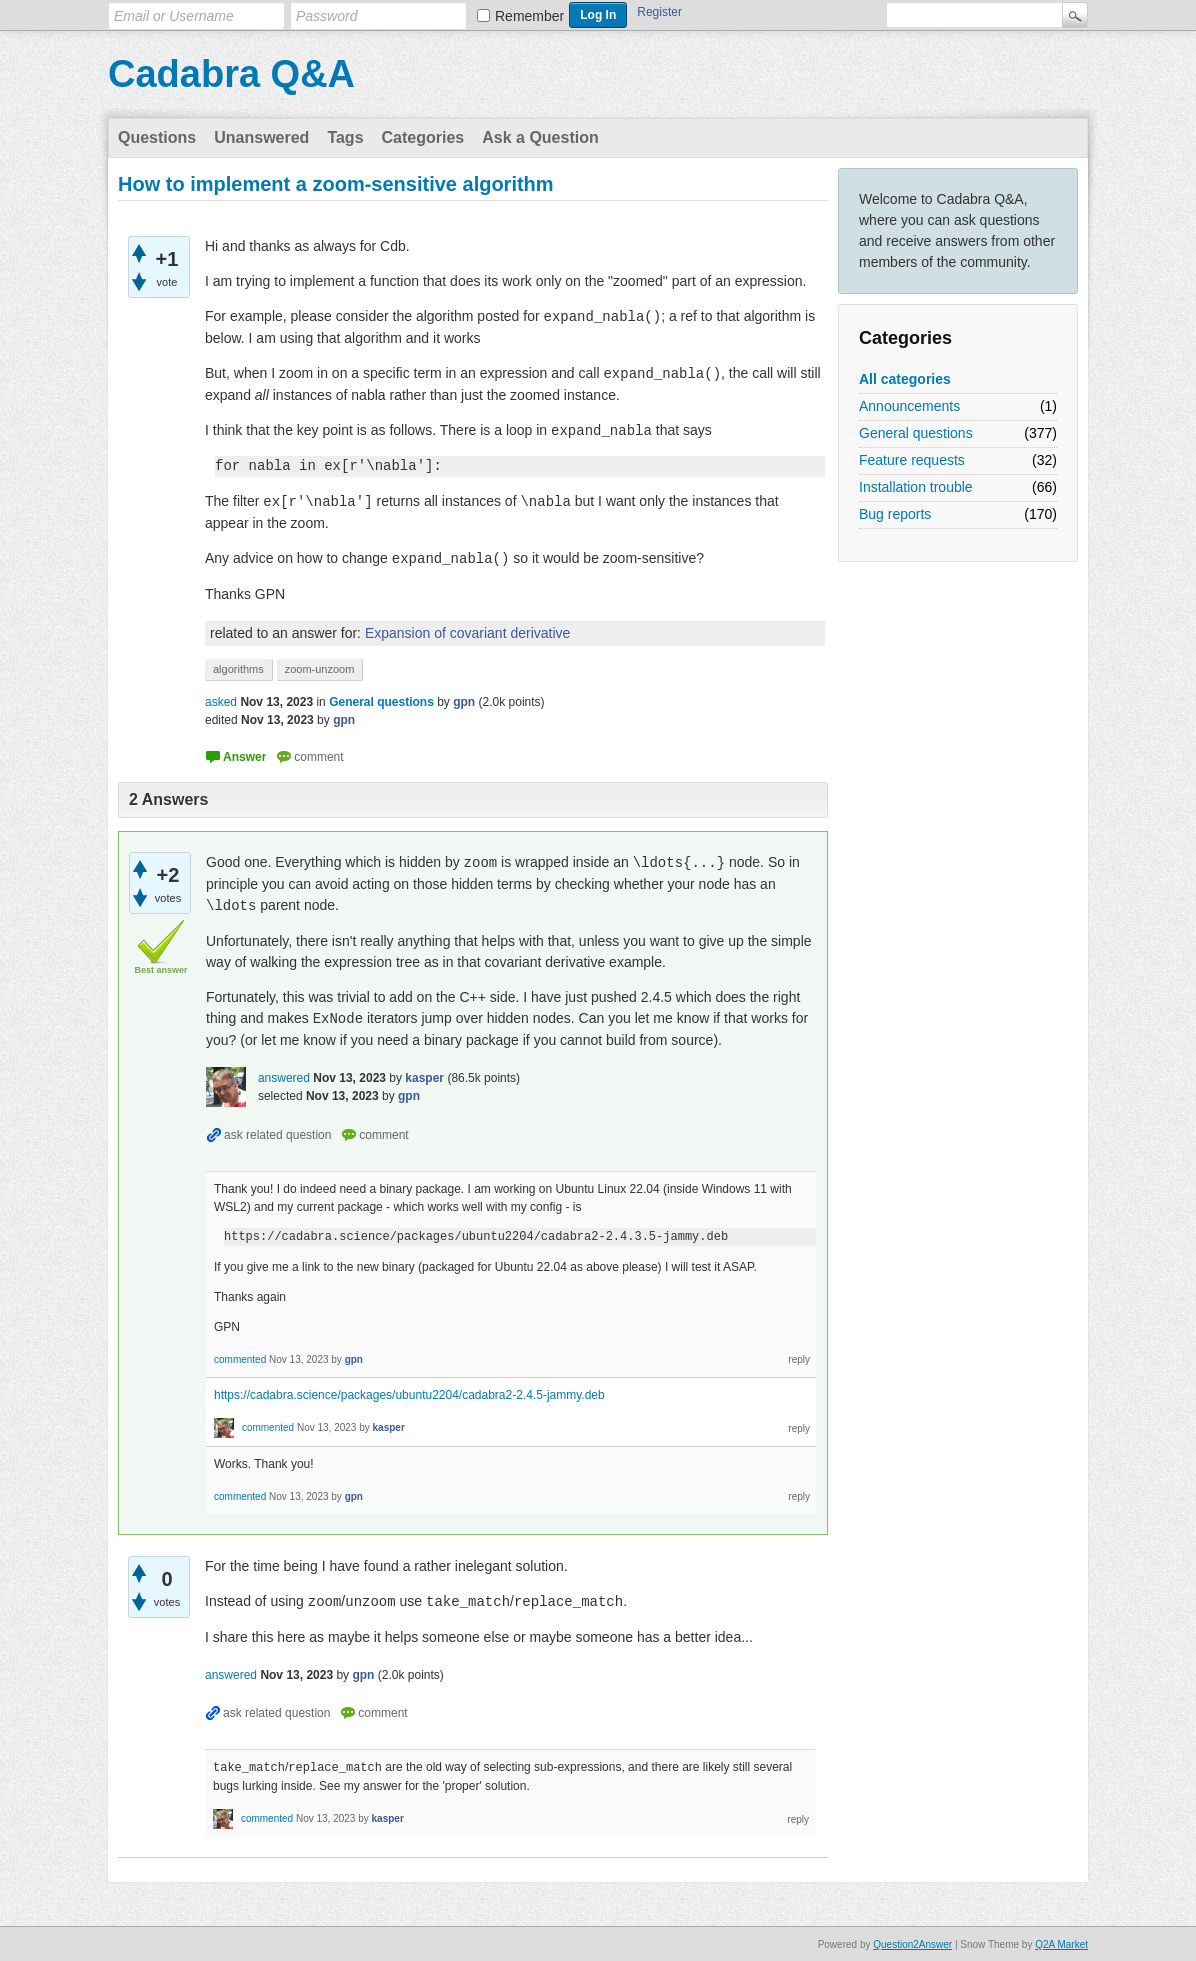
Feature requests (912, 460)
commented (240, 1359)
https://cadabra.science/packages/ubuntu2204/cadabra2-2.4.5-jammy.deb (409, 1395)
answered (284, 1078)
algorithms (238, 669)
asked (221, 702)
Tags (345, 137)
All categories (905, 379)
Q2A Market (1061, 1943)
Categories (423, 137)
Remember (529, 16)
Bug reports (895, 514)
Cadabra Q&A (231, 74)
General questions (916, 433)
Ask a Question (540, 137)
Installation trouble (916, 487)
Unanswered (261, 137)
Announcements (909, 406)
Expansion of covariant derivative (467, 633)
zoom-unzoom (320, 669)
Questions (157, 137)
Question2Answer (912, 1943)
